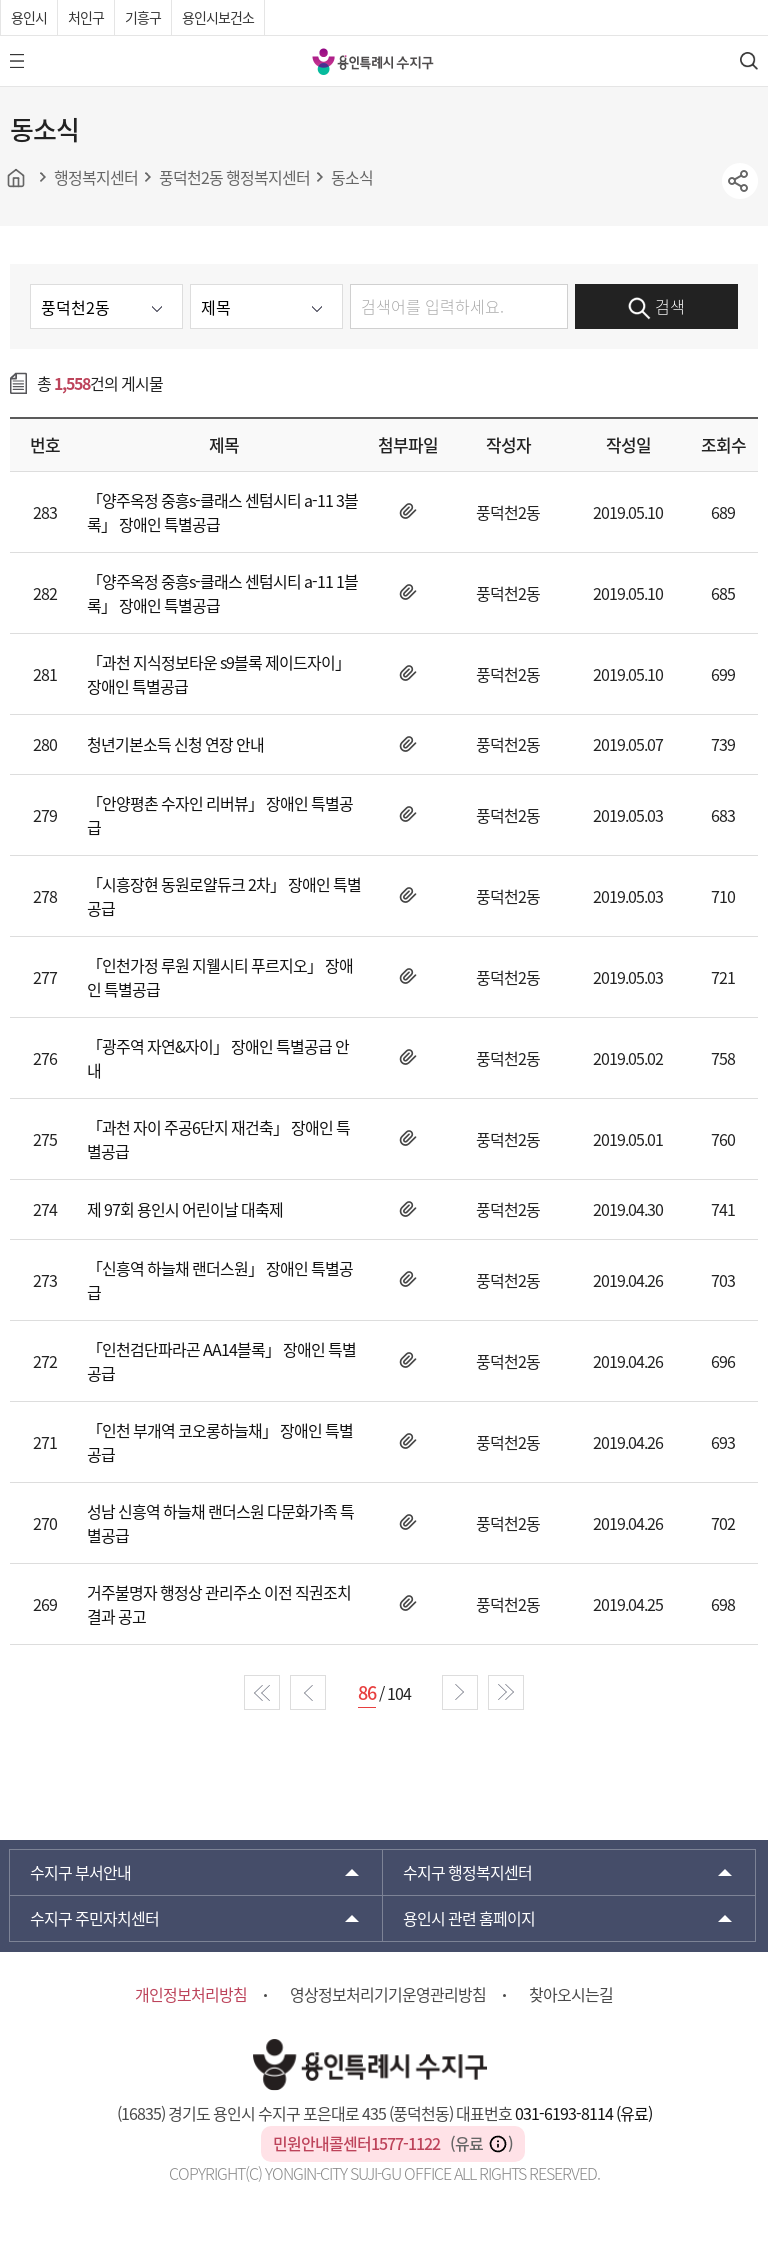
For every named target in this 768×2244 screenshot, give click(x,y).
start (262, 1692)
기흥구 (143, 17)
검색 (656, 307)
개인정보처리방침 (191, 1994)
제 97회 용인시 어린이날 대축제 (185, 1209)
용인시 (29, 17)
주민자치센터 (94, 1918)
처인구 (86, 17)
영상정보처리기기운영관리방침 (388, 1994)
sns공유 (740, 181)
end (506, 1692)
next (460, 1692)
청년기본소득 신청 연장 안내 (175, 744)
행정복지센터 (467, 1872)
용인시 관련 (469, 1918)
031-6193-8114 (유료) (583, 2113)
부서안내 (80, 1872)
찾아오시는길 (571, 1994)
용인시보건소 (218, 17)
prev (308, 1692)
